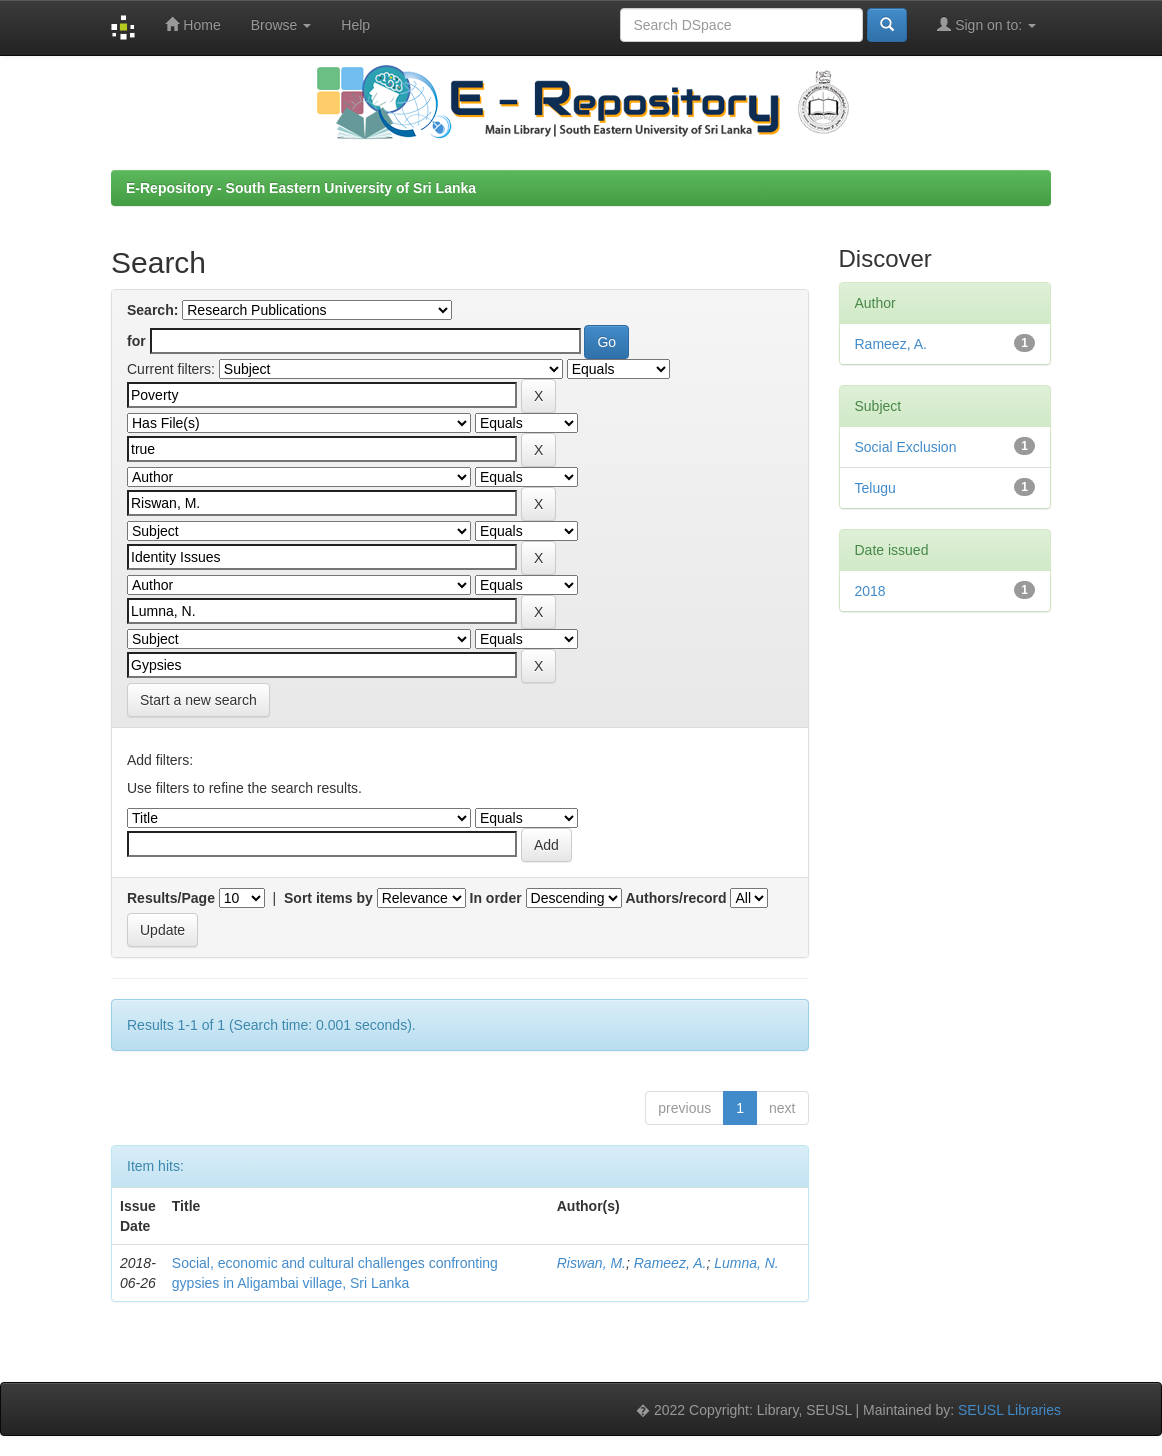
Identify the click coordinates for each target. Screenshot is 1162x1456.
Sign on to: (986, 24)
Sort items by (328, 898)
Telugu (875, 488)
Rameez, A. (670, 1263)
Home (192, 24)
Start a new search (198, 700)
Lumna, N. (746, 1263)
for (136, 341)
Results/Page (171, 898)
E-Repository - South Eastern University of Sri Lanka (301, 188)
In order (496, 898)
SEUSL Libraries (1009, 1410)
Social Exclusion (906, 447)
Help (355, 25)
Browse (281, 25)
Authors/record (675, 898)
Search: (152, 310)
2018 (870, 591)
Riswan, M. (591, 1263)
